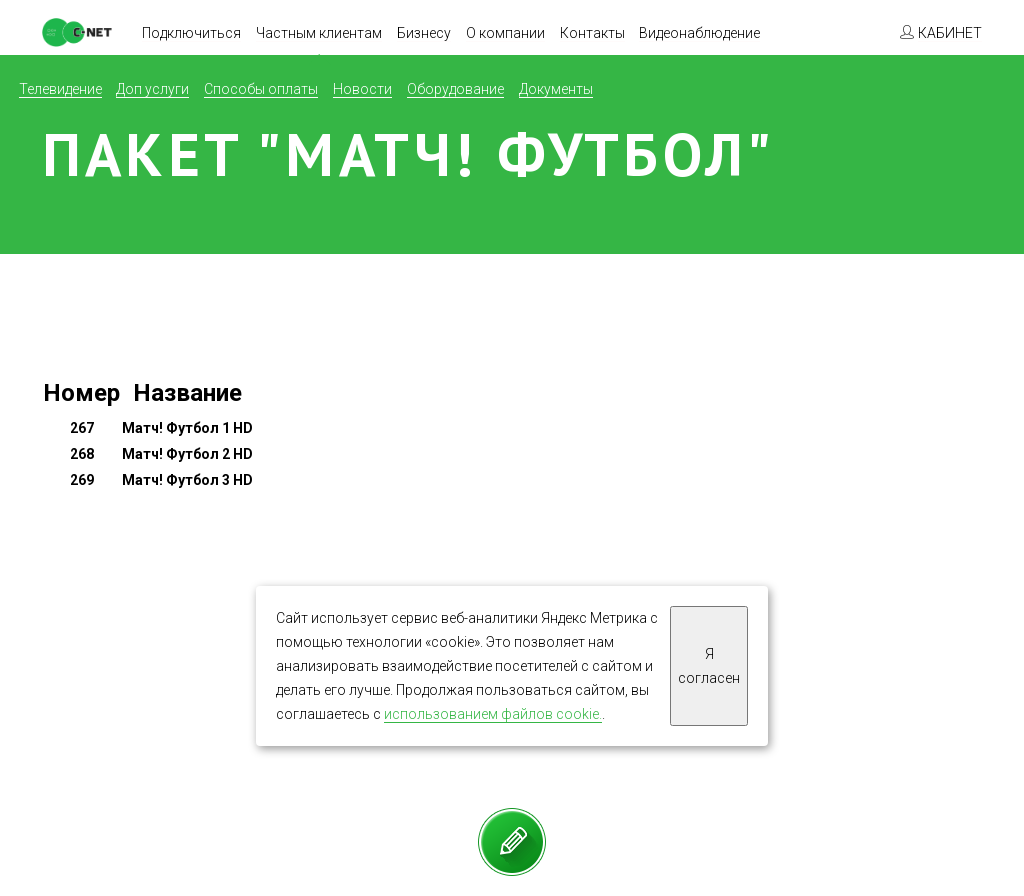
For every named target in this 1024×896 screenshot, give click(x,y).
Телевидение (60, 89)
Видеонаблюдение (699, 33)
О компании (505, 33)
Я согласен (709, 666)
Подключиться (191, 33)
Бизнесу (424, 33)
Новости (362, 89)
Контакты (592, 33)
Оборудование (455, 89)
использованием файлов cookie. (493, 714)
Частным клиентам (319, 33)
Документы (556, 89)
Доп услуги (152, 89)
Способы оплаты (261, 89)
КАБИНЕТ (950, 33)
